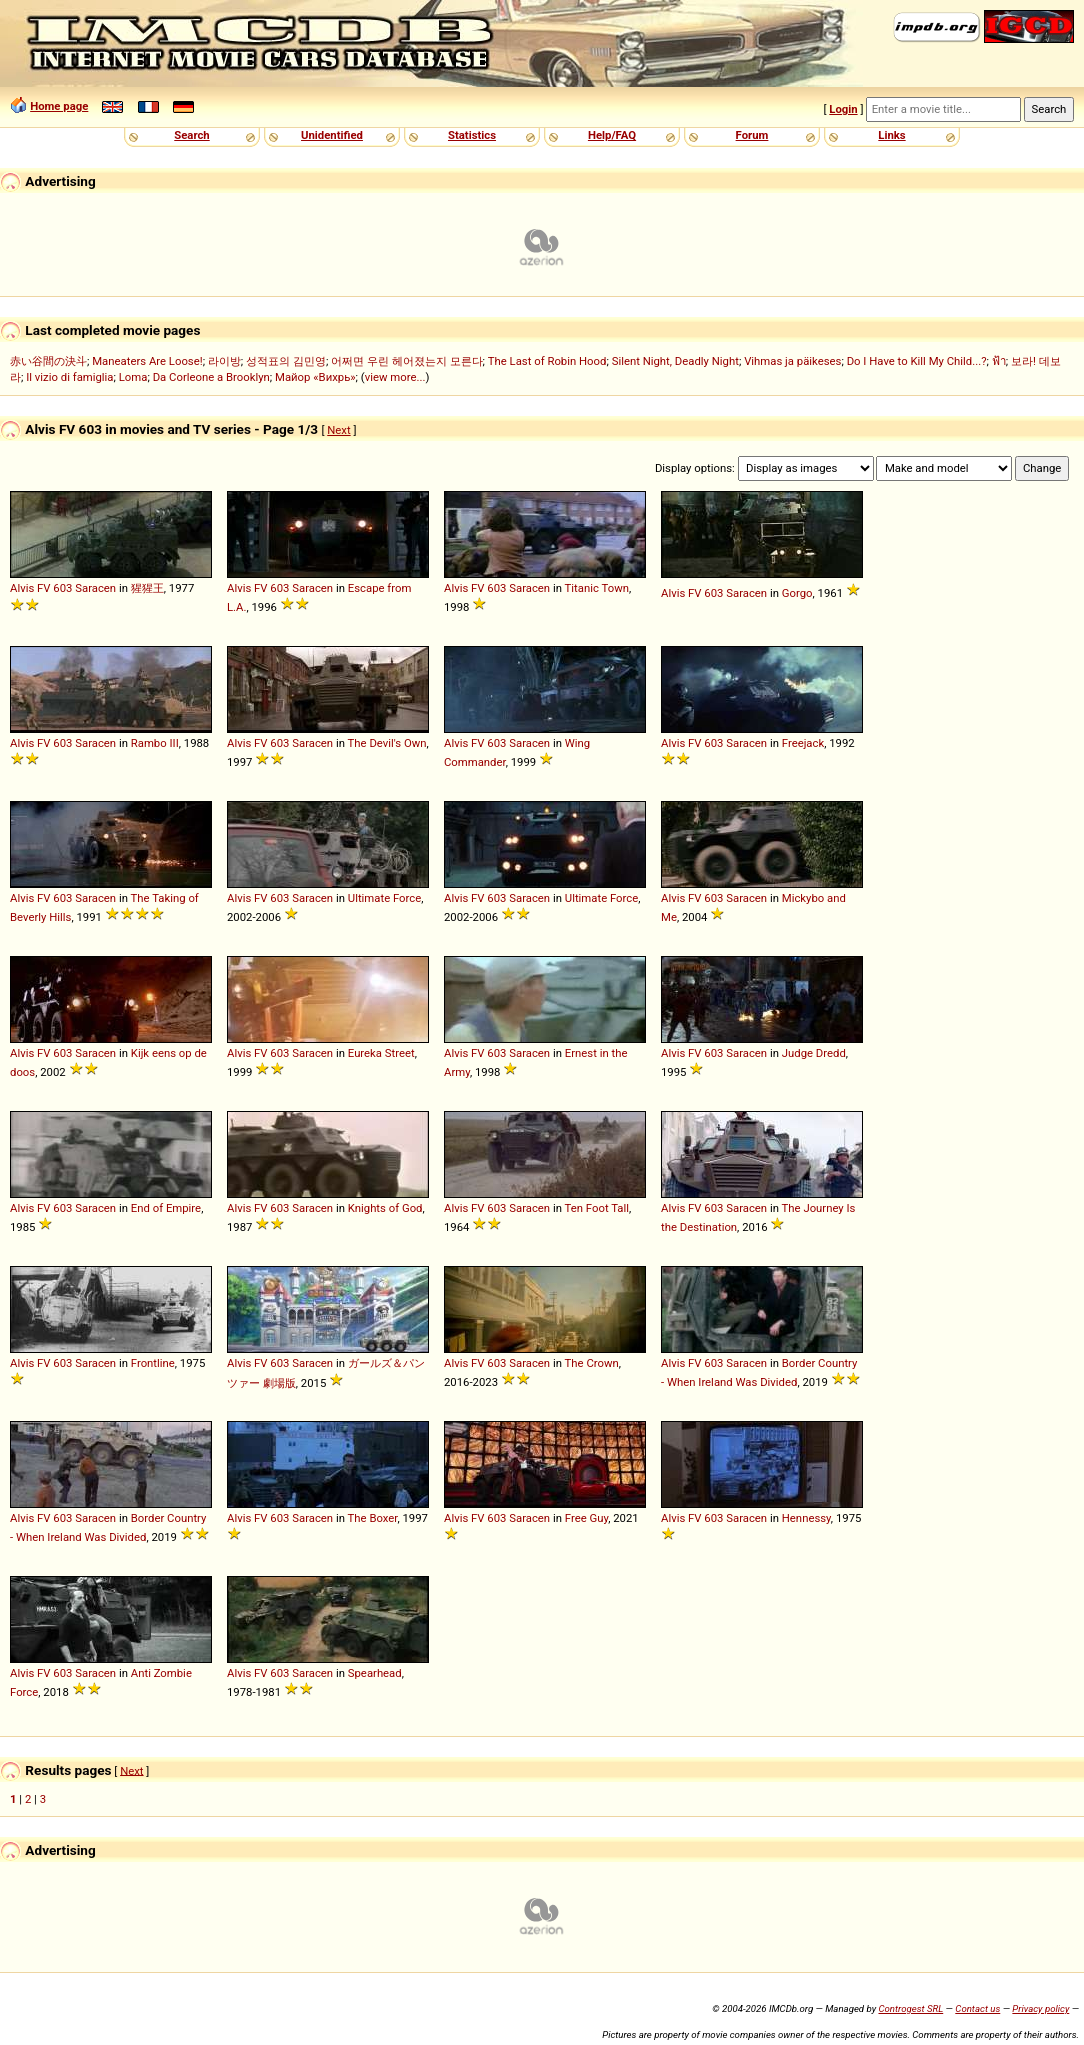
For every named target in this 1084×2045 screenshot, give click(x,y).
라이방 (224, 361)
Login (843, 109)
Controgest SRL (910, 2008)
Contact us (977, 2008)
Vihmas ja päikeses (792, 361)
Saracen (95, 588)
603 (62, 588)
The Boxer (373, 1518)
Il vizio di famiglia (69, 377)
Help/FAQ (612, 135)
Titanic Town (597, 588)
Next (338, 430)
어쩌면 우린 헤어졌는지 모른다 (406, 361)
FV (43, 588)
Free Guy (586, 1518)
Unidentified (332, 135)
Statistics (472, 135)
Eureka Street (381, 1053)
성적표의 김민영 (286, 361)
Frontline (153, 1363)
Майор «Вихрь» (315, 377)
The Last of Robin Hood (547, 361)
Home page (59, 106)
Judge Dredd (814, 1053)
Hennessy (806, 1518)
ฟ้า (999, 361)
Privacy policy (1040, 2008)
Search (191, 135)
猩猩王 (147, 588)
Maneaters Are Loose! (147, 361)
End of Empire (166, 1208)
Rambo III (155, 743)
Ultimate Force (384, 898)
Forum (752, 135)
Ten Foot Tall (597, 1208)
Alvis (22, 588)
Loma (133, 377)
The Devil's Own (387, 743)
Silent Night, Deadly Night (675, 361)
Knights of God (385, 1208)
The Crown (592, 1363)
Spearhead (375, 1673)
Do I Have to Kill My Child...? (917, 361)
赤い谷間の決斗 (48, 361)
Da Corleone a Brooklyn (211, 377)
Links (891, 135)
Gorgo (797, 593)
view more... (395, 377)
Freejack (803, 743)
